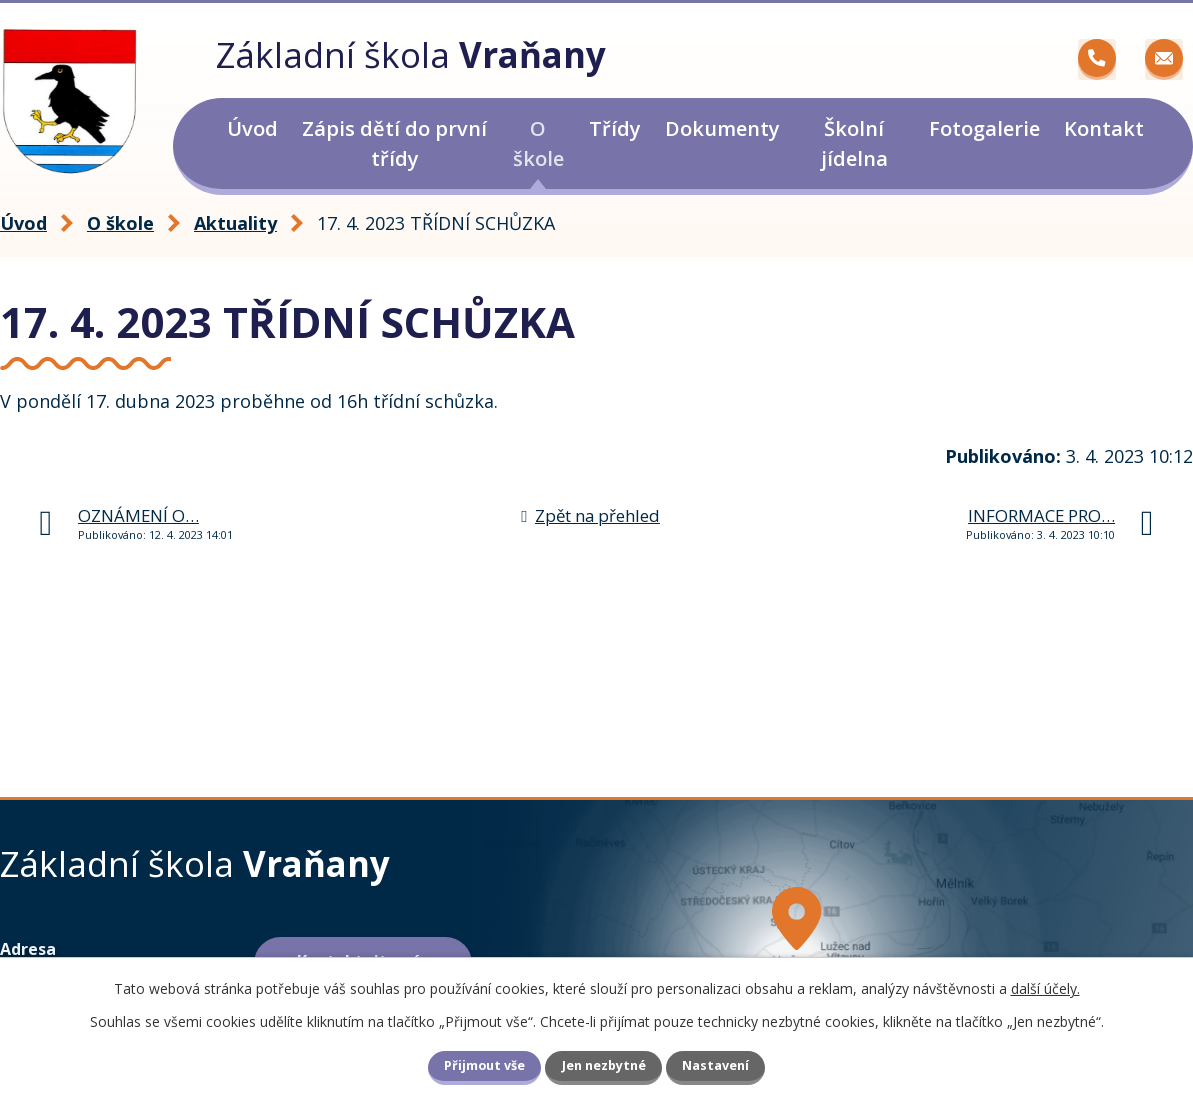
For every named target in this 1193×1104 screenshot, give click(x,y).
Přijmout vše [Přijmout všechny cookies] (484, 1065)
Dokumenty (722, 128)
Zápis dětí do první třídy (394, 143)
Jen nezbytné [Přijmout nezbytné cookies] (604, 1065)
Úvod (252, 128)
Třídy (615, 128)
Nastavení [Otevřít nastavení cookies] (715, 1065)
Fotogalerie (984, 128)
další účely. (1045, 988)
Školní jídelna (854, 143)
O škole (538, 143)
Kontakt (1104, 128)
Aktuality (235, 223)
